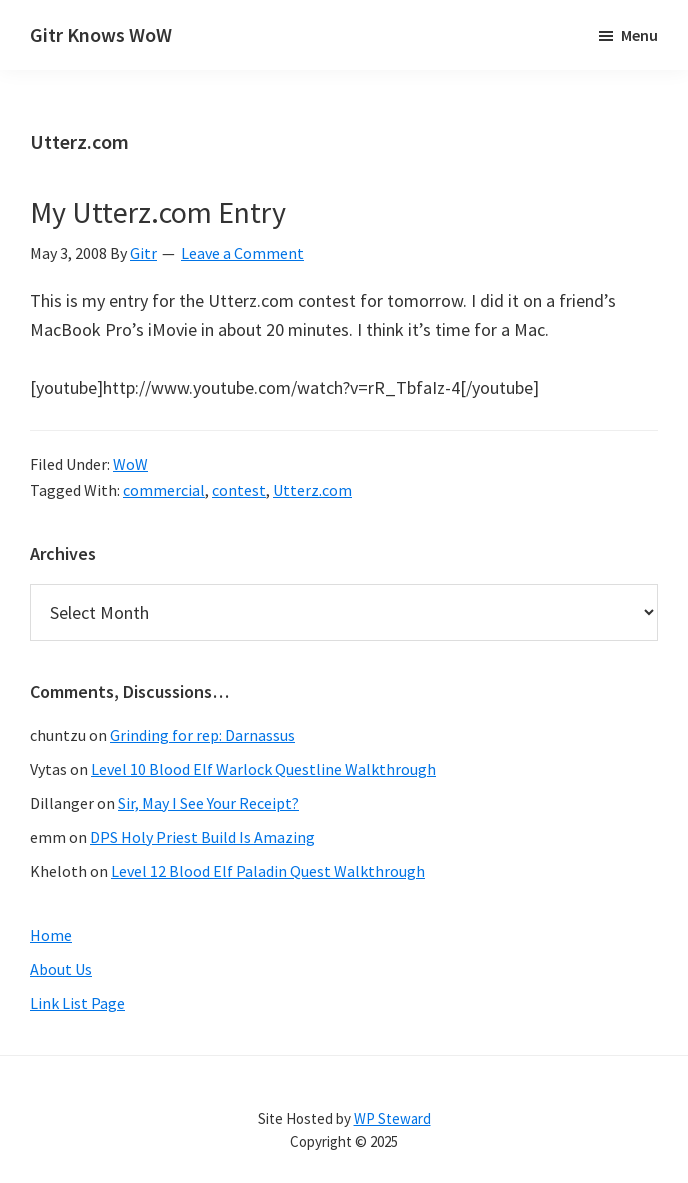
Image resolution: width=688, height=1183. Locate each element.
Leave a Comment (242, 253)
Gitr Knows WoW (101, 34)
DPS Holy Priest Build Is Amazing (202, 837)
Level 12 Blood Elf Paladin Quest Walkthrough (268, 871)
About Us (61, 969)
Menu (639, 35)
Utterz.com (312, 490)
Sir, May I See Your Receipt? (208, 803)
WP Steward (392, 1118)
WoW (130, 464)
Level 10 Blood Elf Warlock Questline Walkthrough (263, 769)
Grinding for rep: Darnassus (202, 735)
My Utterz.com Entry (158, 212)
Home (51, 935)
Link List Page (77, 1003)
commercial (164, 490)
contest (239, 490)
